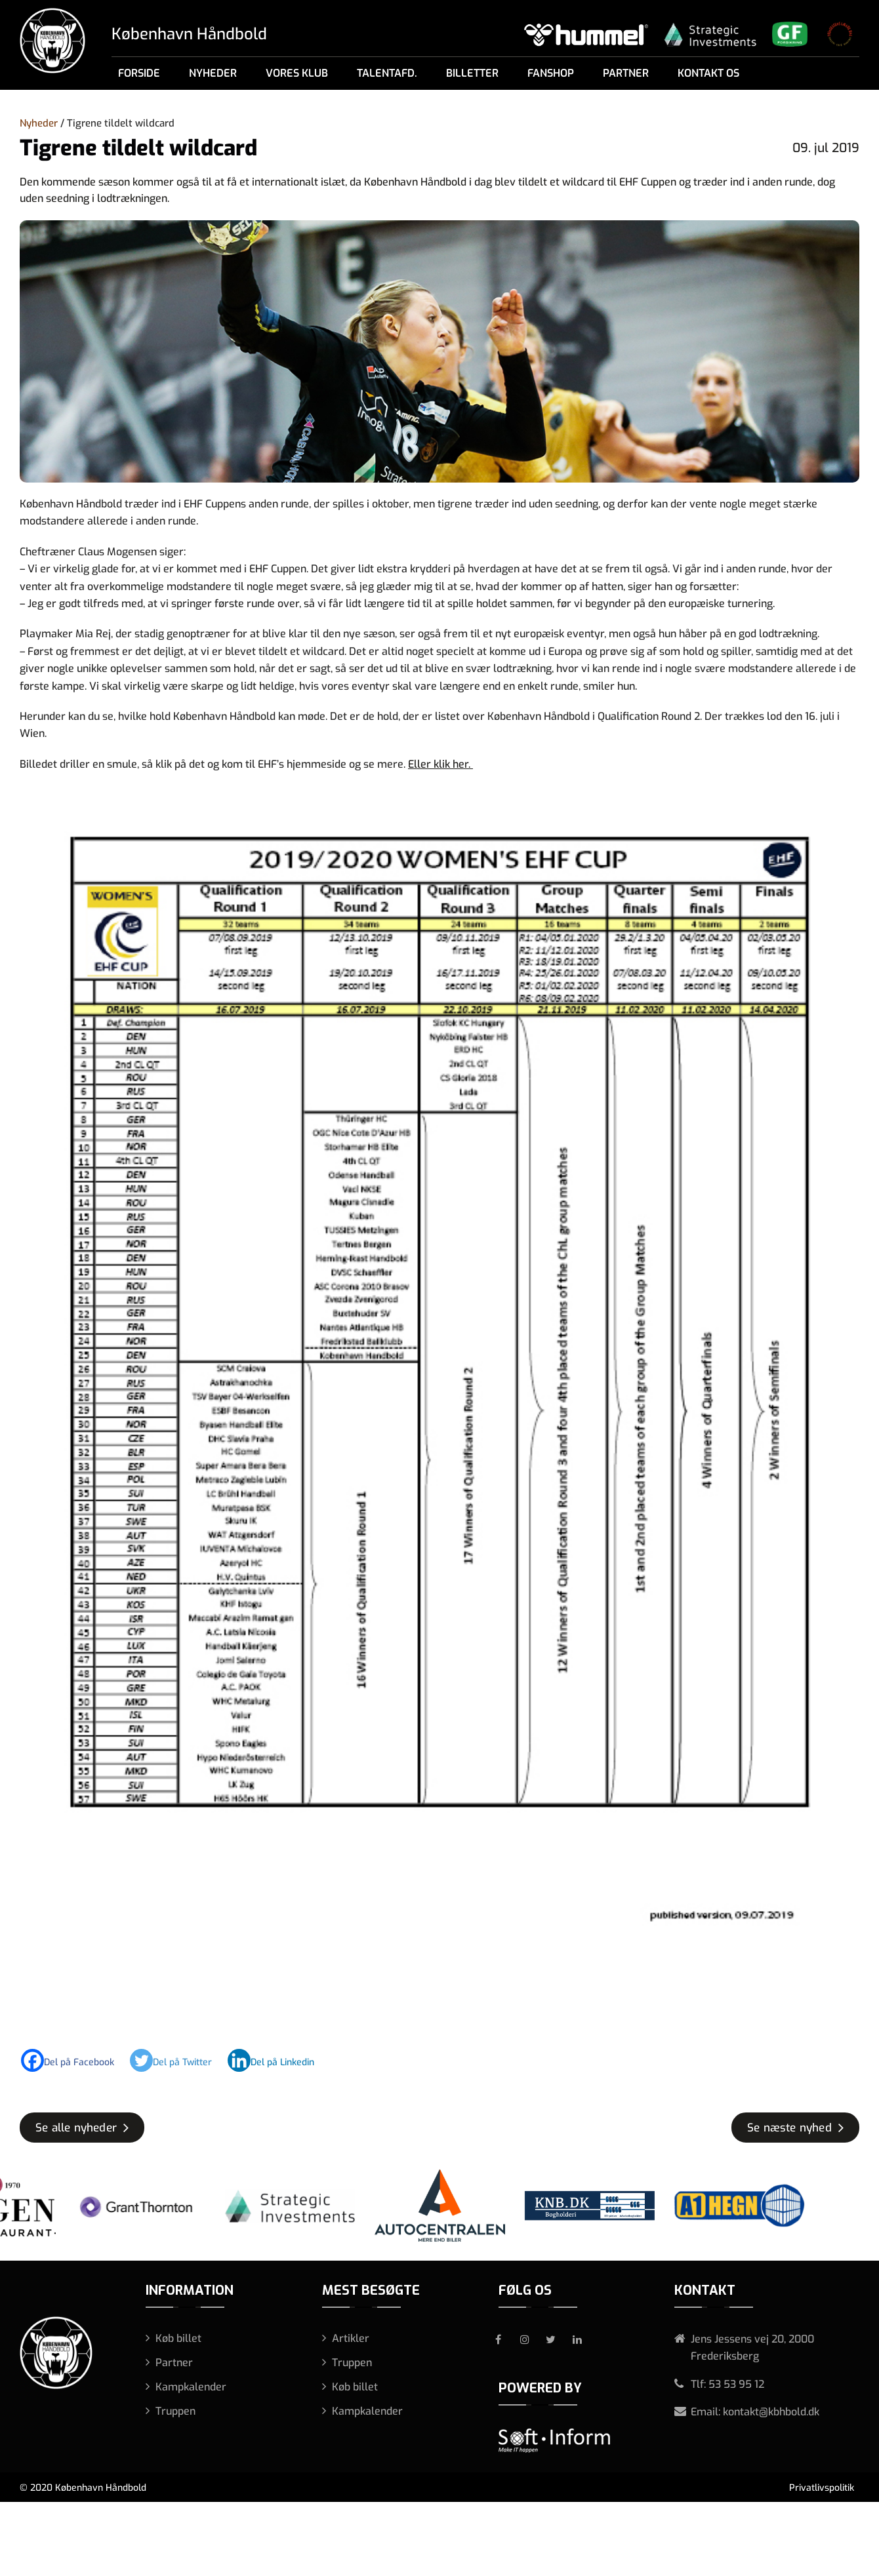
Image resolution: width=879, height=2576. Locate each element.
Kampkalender (190, 2387)
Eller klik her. (440, 764)
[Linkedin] (277, 2060)
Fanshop (550, 73)
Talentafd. (387, 73)
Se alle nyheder (76, 2127)
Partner (626, 73)
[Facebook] (74, 2060)
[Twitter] (177, 2060)
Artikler (350, 2338)
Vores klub (297, 73)
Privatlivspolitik (821, 2488)
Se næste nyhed (789, 2127)
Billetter (472, 73)
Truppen (175, 2411)
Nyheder (213, 73)
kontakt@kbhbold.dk (771, 2412)
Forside (139, 73)
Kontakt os (708, 73)
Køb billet (178, 2338)
